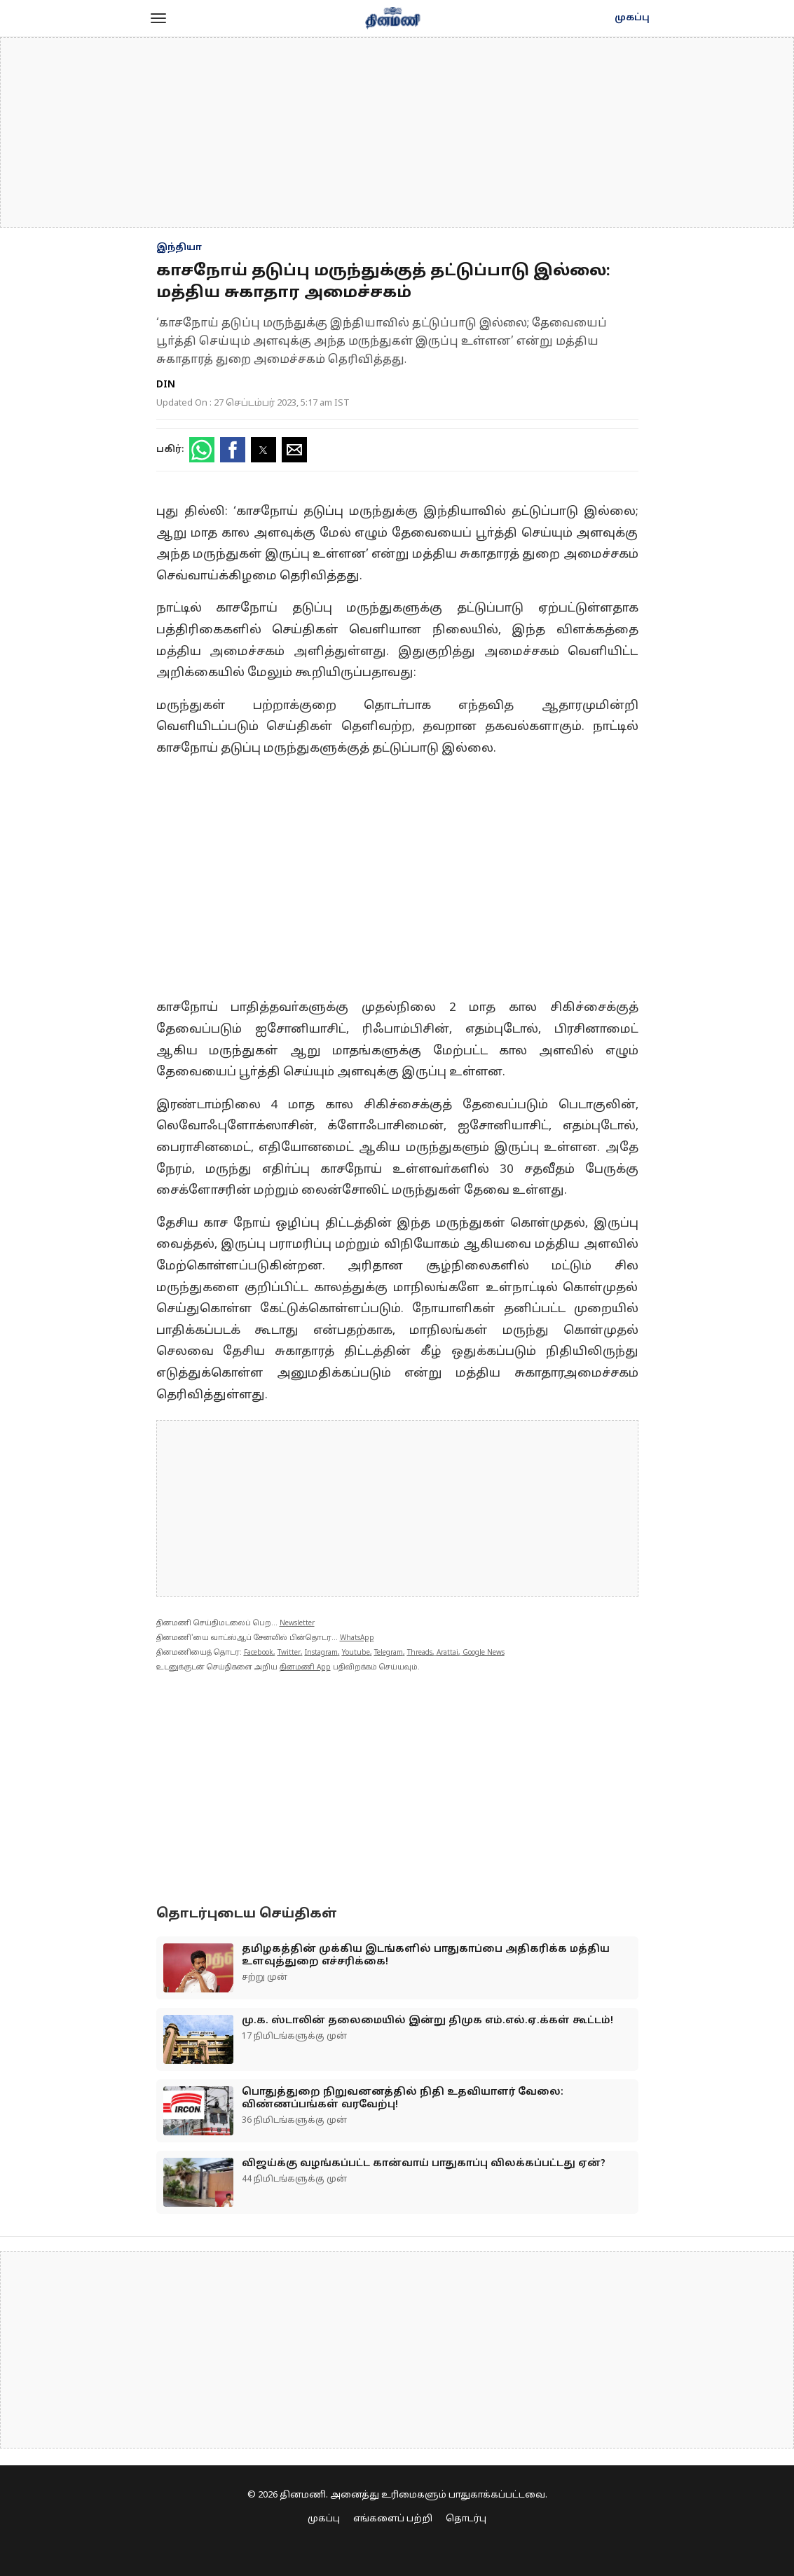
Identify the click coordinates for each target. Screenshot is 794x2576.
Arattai (447, 1653)
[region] (397, 132)
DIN (165, 385)
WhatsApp (357, 1638)
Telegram (388, 1653)
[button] (158, 18)
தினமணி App (305, 1667)
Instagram (321, 1653)
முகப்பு (632, 18)
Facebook (258, 1653)
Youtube (356, 1653)
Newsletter (297, 1623)
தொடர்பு (466, 2519)
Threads (419, 1653)
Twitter (289, 1653)
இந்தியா (179, 248)
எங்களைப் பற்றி (392, 2519)
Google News (484, 1653)
